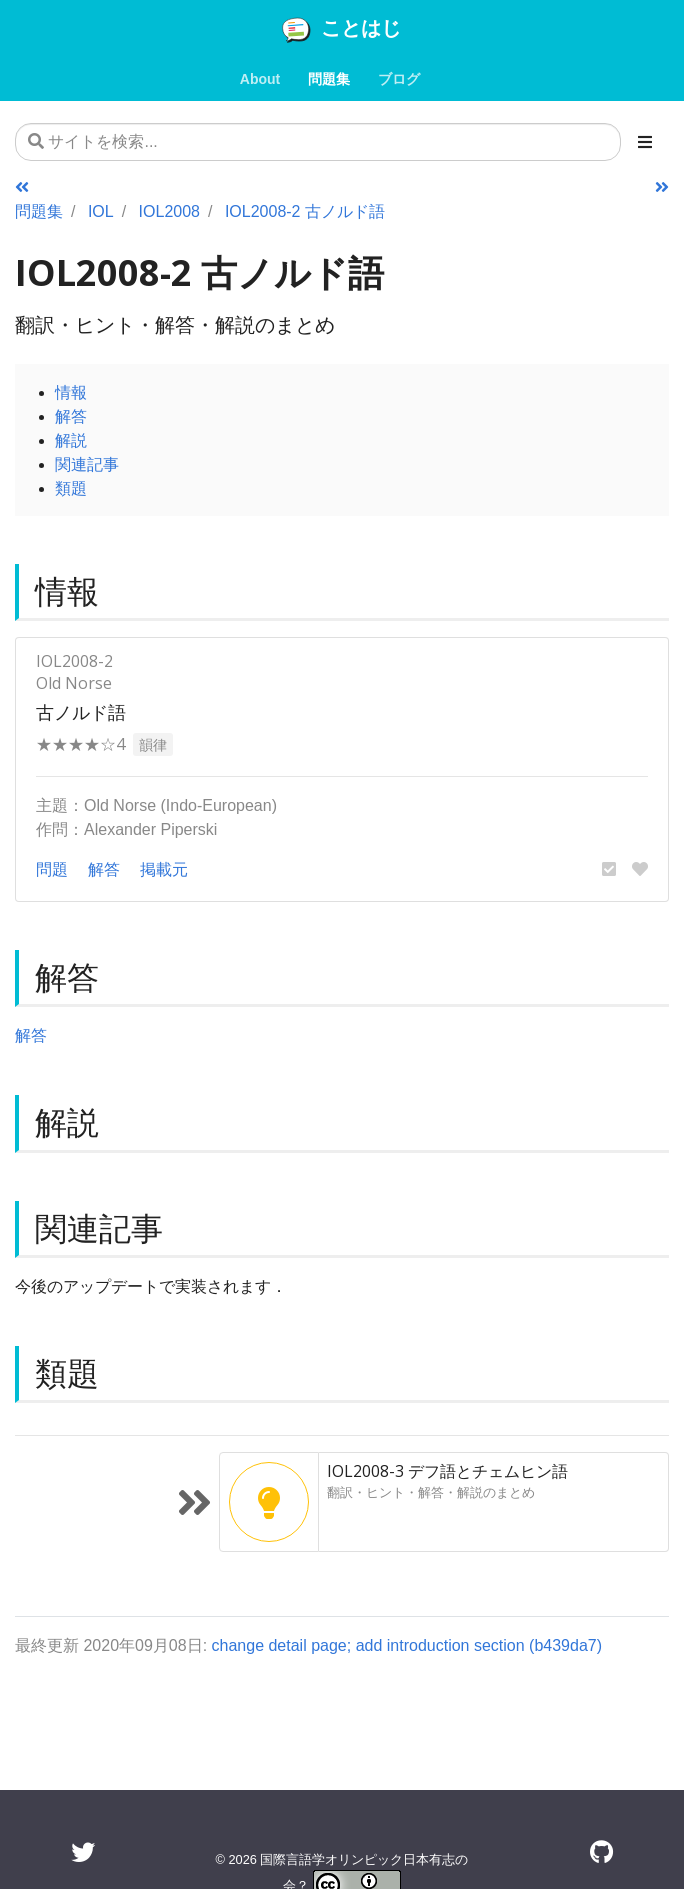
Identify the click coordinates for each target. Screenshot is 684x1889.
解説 (71, 440)
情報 (71, 392)
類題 (71, 488)
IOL (101, 211)
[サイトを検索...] (318, 142)
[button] (609, 869)
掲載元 (164, 869)
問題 (52, 869)
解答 (71, 416)
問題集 (39, 211)
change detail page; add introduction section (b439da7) (407, 1645)
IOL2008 (169, 211)
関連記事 (87, 464)
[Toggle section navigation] (645, 142)
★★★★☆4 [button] (80, 744)
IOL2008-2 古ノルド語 (305, 211)
